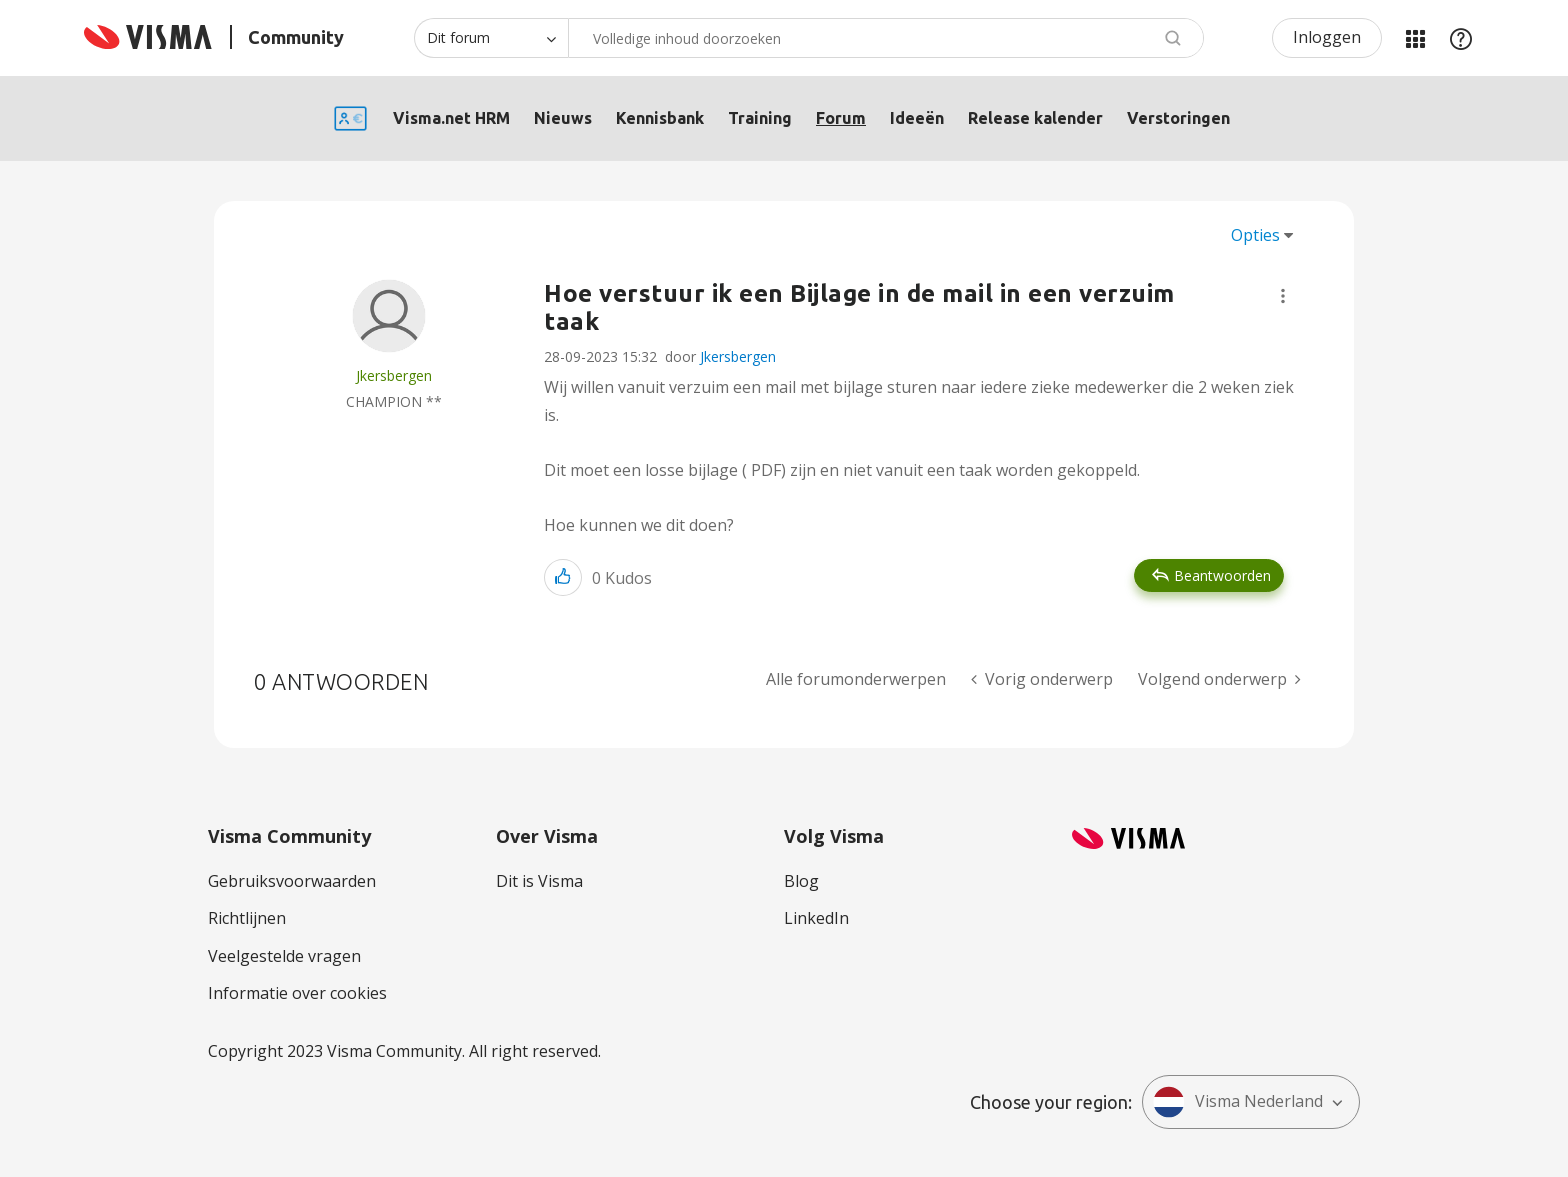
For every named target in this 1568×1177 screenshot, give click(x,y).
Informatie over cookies (297, 993)
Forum (841, 118)
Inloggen (1327, 37)
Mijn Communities (1415, 38)
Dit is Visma (539, 881)
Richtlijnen (247, 918)
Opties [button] (1255, 235)
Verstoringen (1178, 118)
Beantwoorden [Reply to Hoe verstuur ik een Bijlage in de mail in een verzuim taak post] (1222, 575)
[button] (1283, 296)
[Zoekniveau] (491, 38)
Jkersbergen (738, 356)
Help (1461, 38)
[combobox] (886, 38)
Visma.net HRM (451, 118)
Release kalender (1035, 118)
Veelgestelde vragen (284, 956)
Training (760, 118)
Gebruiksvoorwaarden (292, 881)
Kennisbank (660, 118)
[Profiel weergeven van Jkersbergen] (394, 375)
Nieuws (563, 118)
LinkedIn (816, 918)
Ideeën (917, 118)
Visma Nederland (1238, 1102)
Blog (801, 881)
